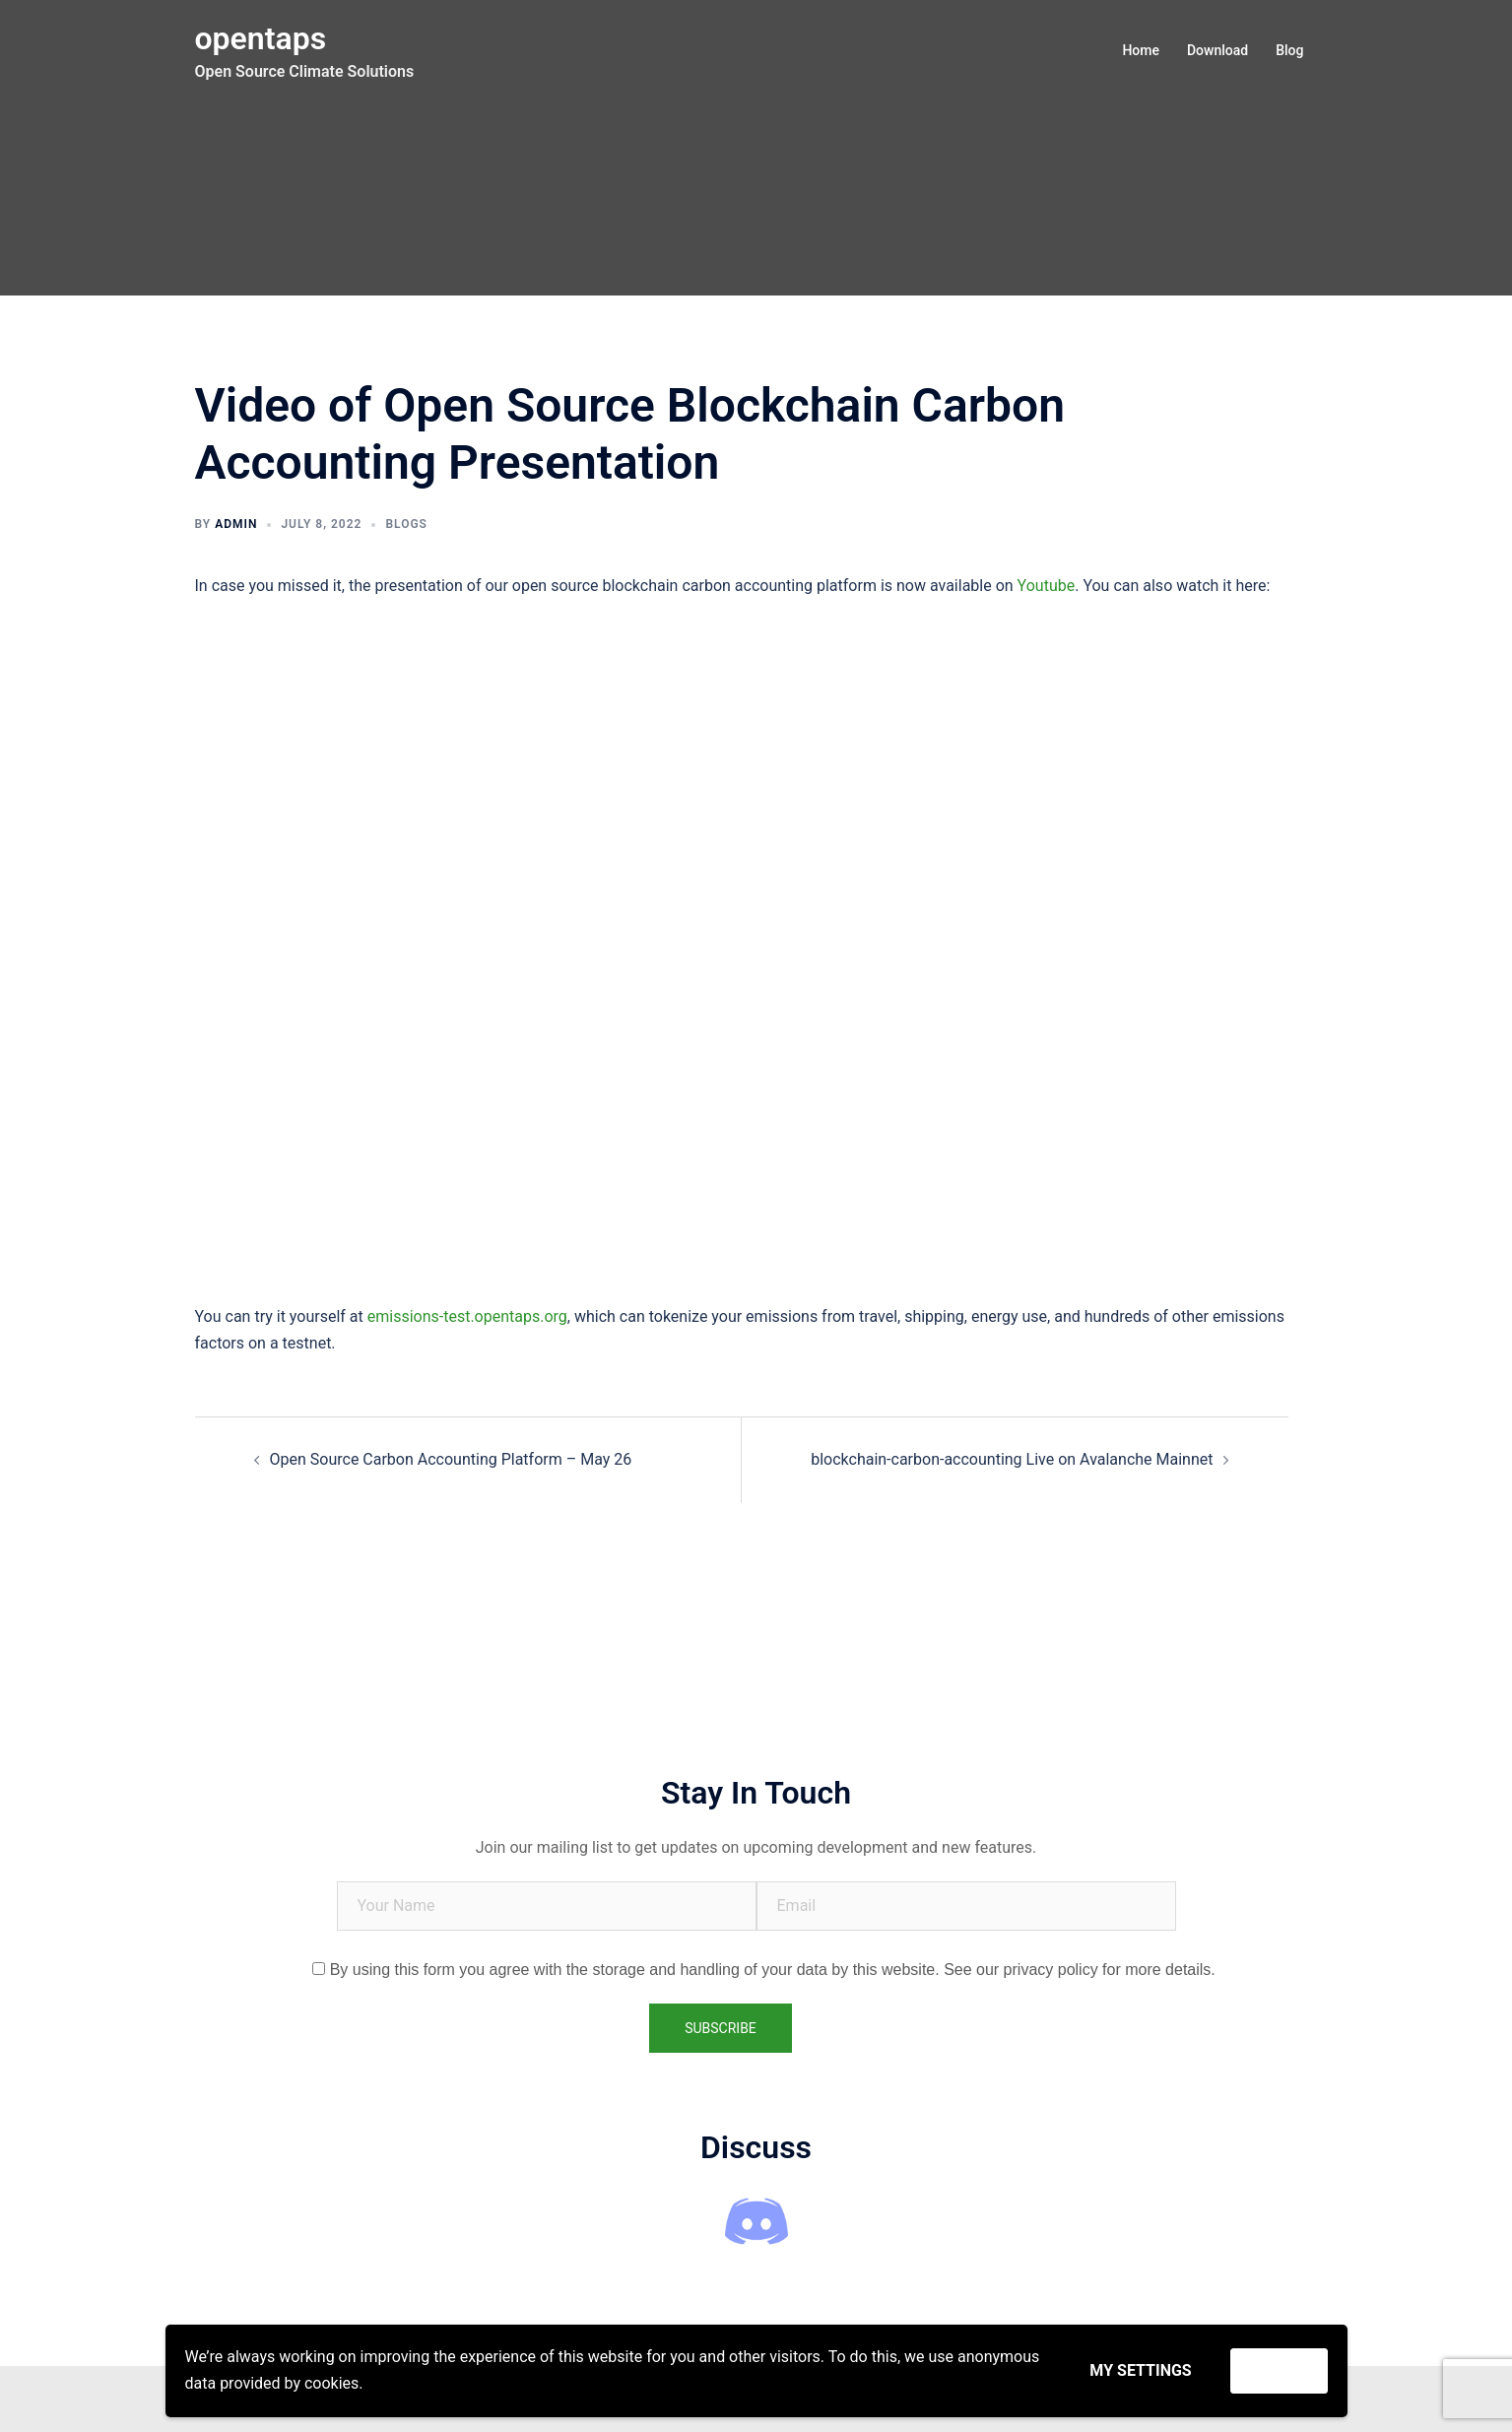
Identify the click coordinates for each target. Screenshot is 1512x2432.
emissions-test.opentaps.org (467, 1316)
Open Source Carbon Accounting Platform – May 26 (451, 1459)
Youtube (1047, 585)
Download (1217, 50)
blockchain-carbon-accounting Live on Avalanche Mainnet (1012, 1459)
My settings (1140, 2370)
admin (236, 524)
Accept (1279, 2370)
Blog (1289, 50)
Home (1140, 50)
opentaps (261, 38)
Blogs (406, 524)
